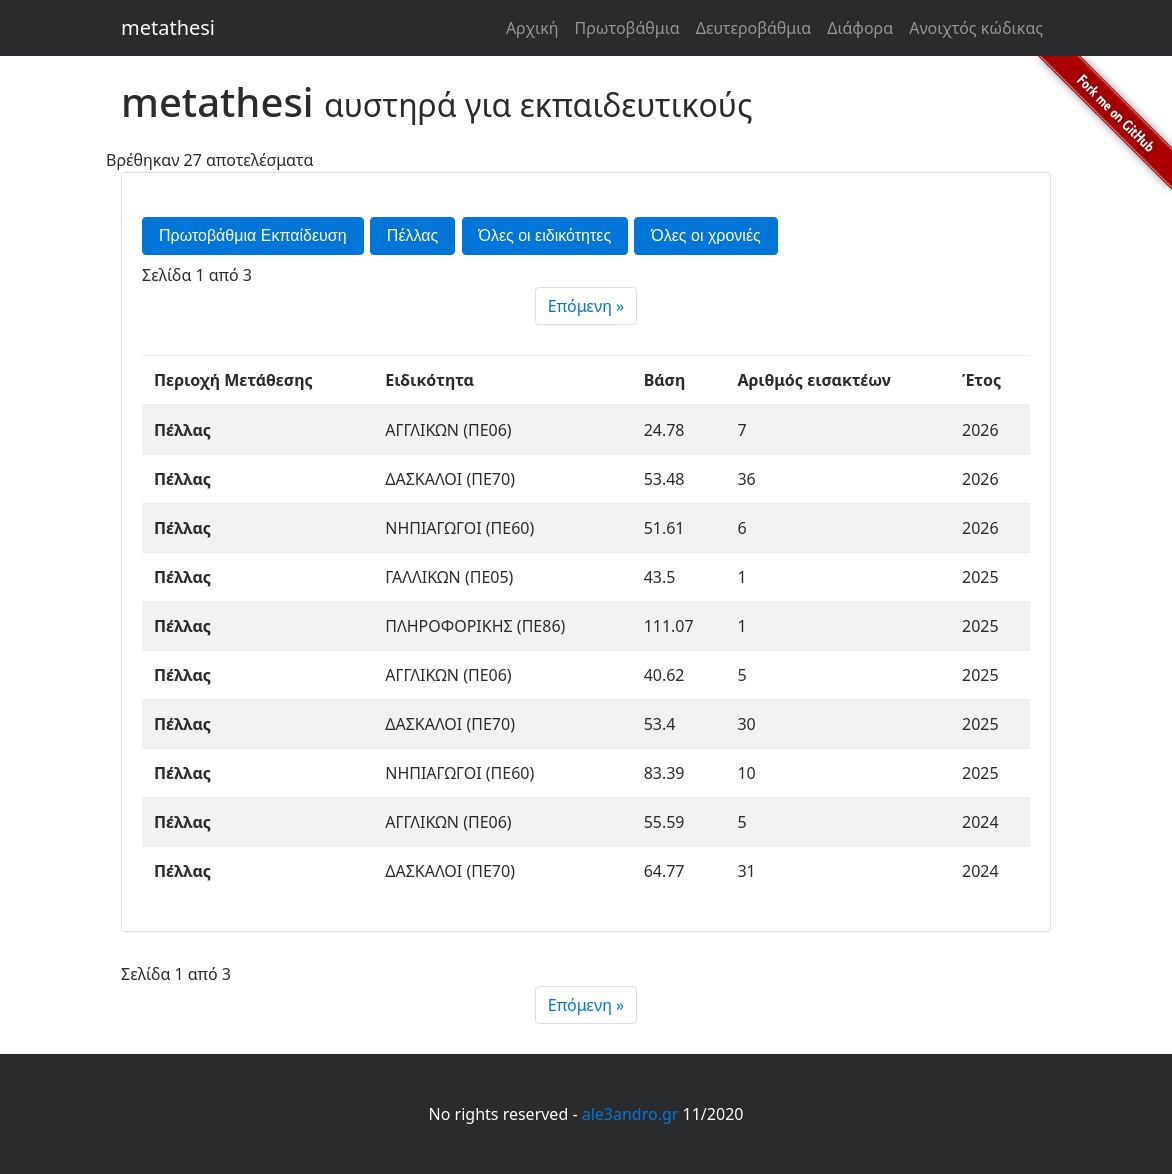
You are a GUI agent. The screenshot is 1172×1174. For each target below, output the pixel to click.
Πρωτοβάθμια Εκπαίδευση (253, 235)
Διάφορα (860, 28)
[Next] (586, 306)
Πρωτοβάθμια (626, 28)
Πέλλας (412, 235)
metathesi (168, 27)
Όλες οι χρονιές (705, 235)
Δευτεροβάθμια (754, 28)
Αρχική (532, 28)
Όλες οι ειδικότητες (545, 235)
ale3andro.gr (630, 1114)
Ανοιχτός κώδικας (976, 28)
